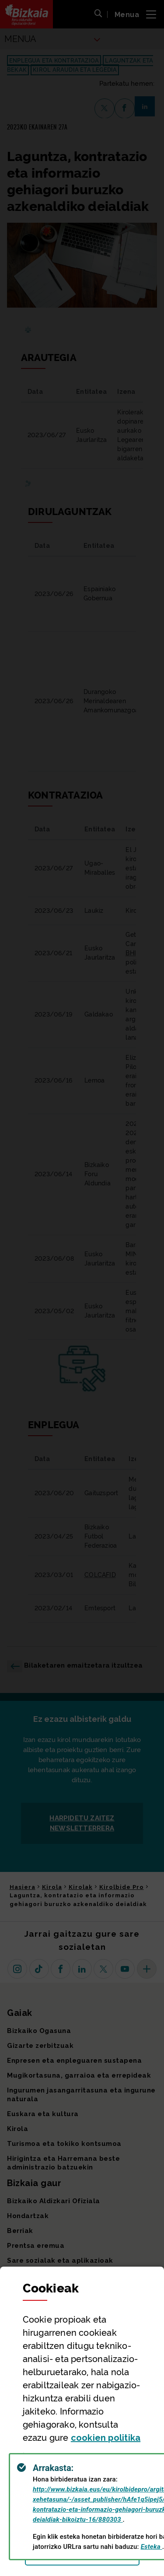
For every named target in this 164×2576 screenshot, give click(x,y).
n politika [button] (105, 2437)
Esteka (151, 2547)
